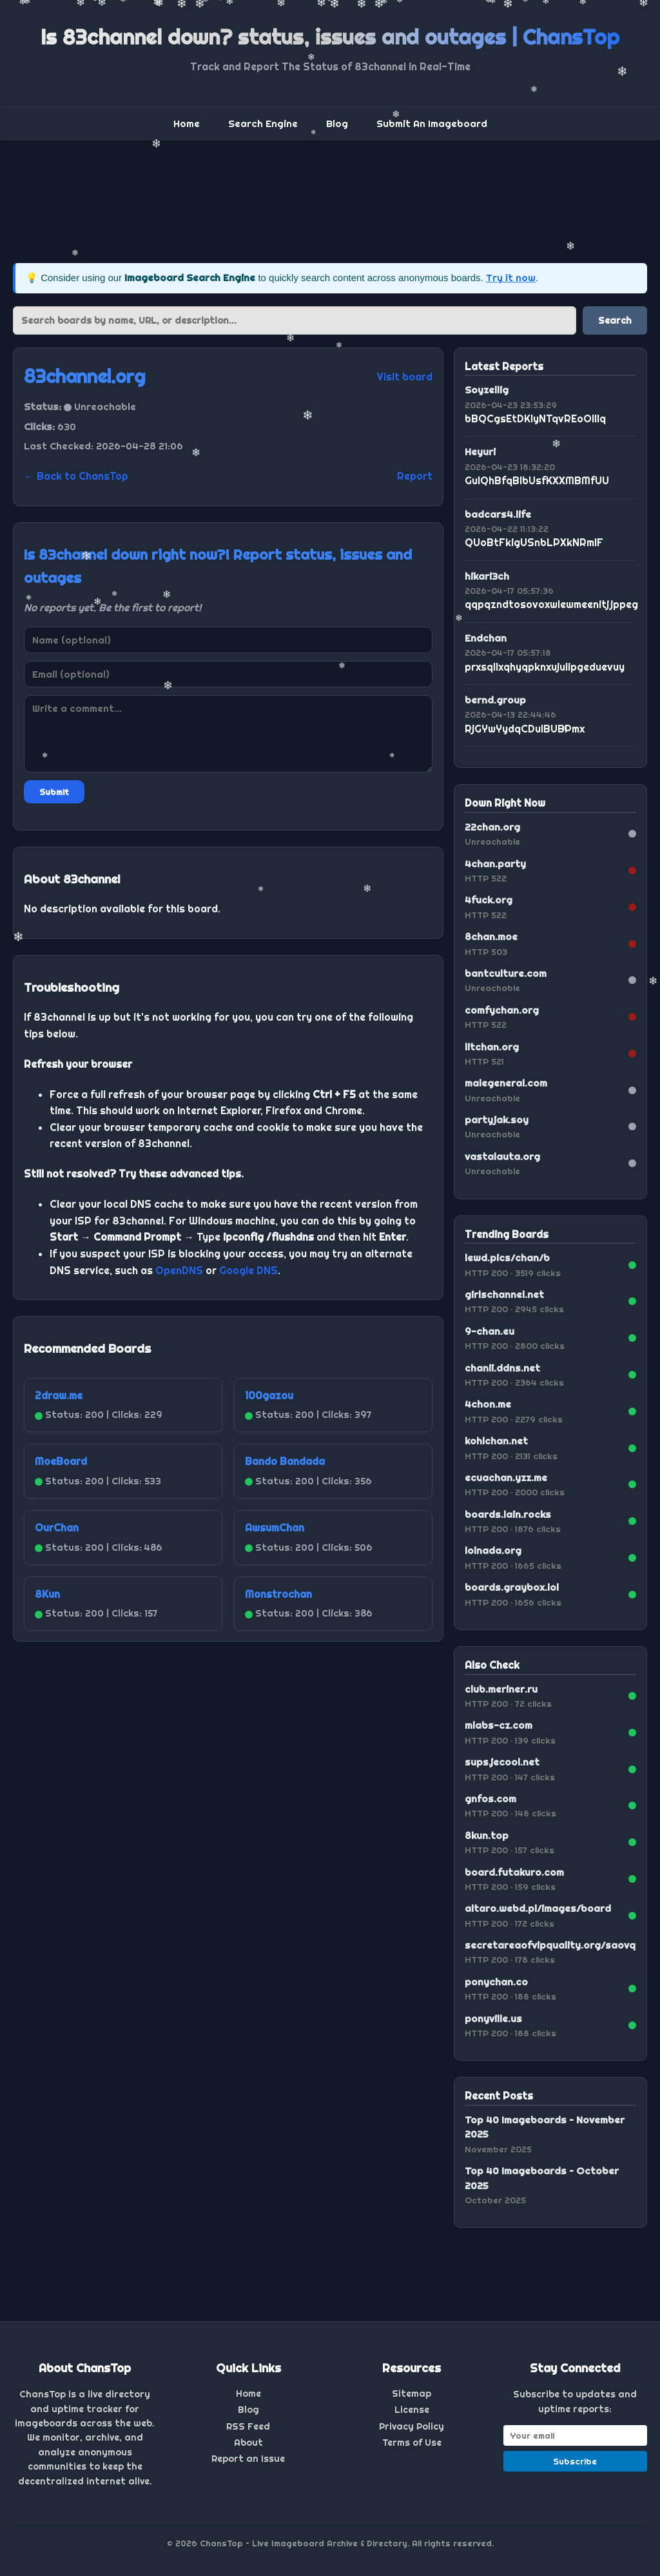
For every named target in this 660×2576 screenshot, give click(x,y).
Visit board (404, 376)
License (411, 2409)
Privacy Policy (411, 2426)
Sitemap (411, 2393)
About (248, 2442)
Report (414, 475)
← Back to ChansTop (76, 475)
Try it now (511, 277)
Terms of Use (412, 2442)
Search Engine (263, 123)
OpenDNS (179, 1270)
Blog (337, 123)
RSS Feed (248, 2426)
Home (186, 123)
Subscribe (575, 2461)
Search (615, 320)
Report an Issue (248, 2458)
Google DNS (248, 1270)
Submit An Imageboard (431, 123)
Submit (54, 792)
